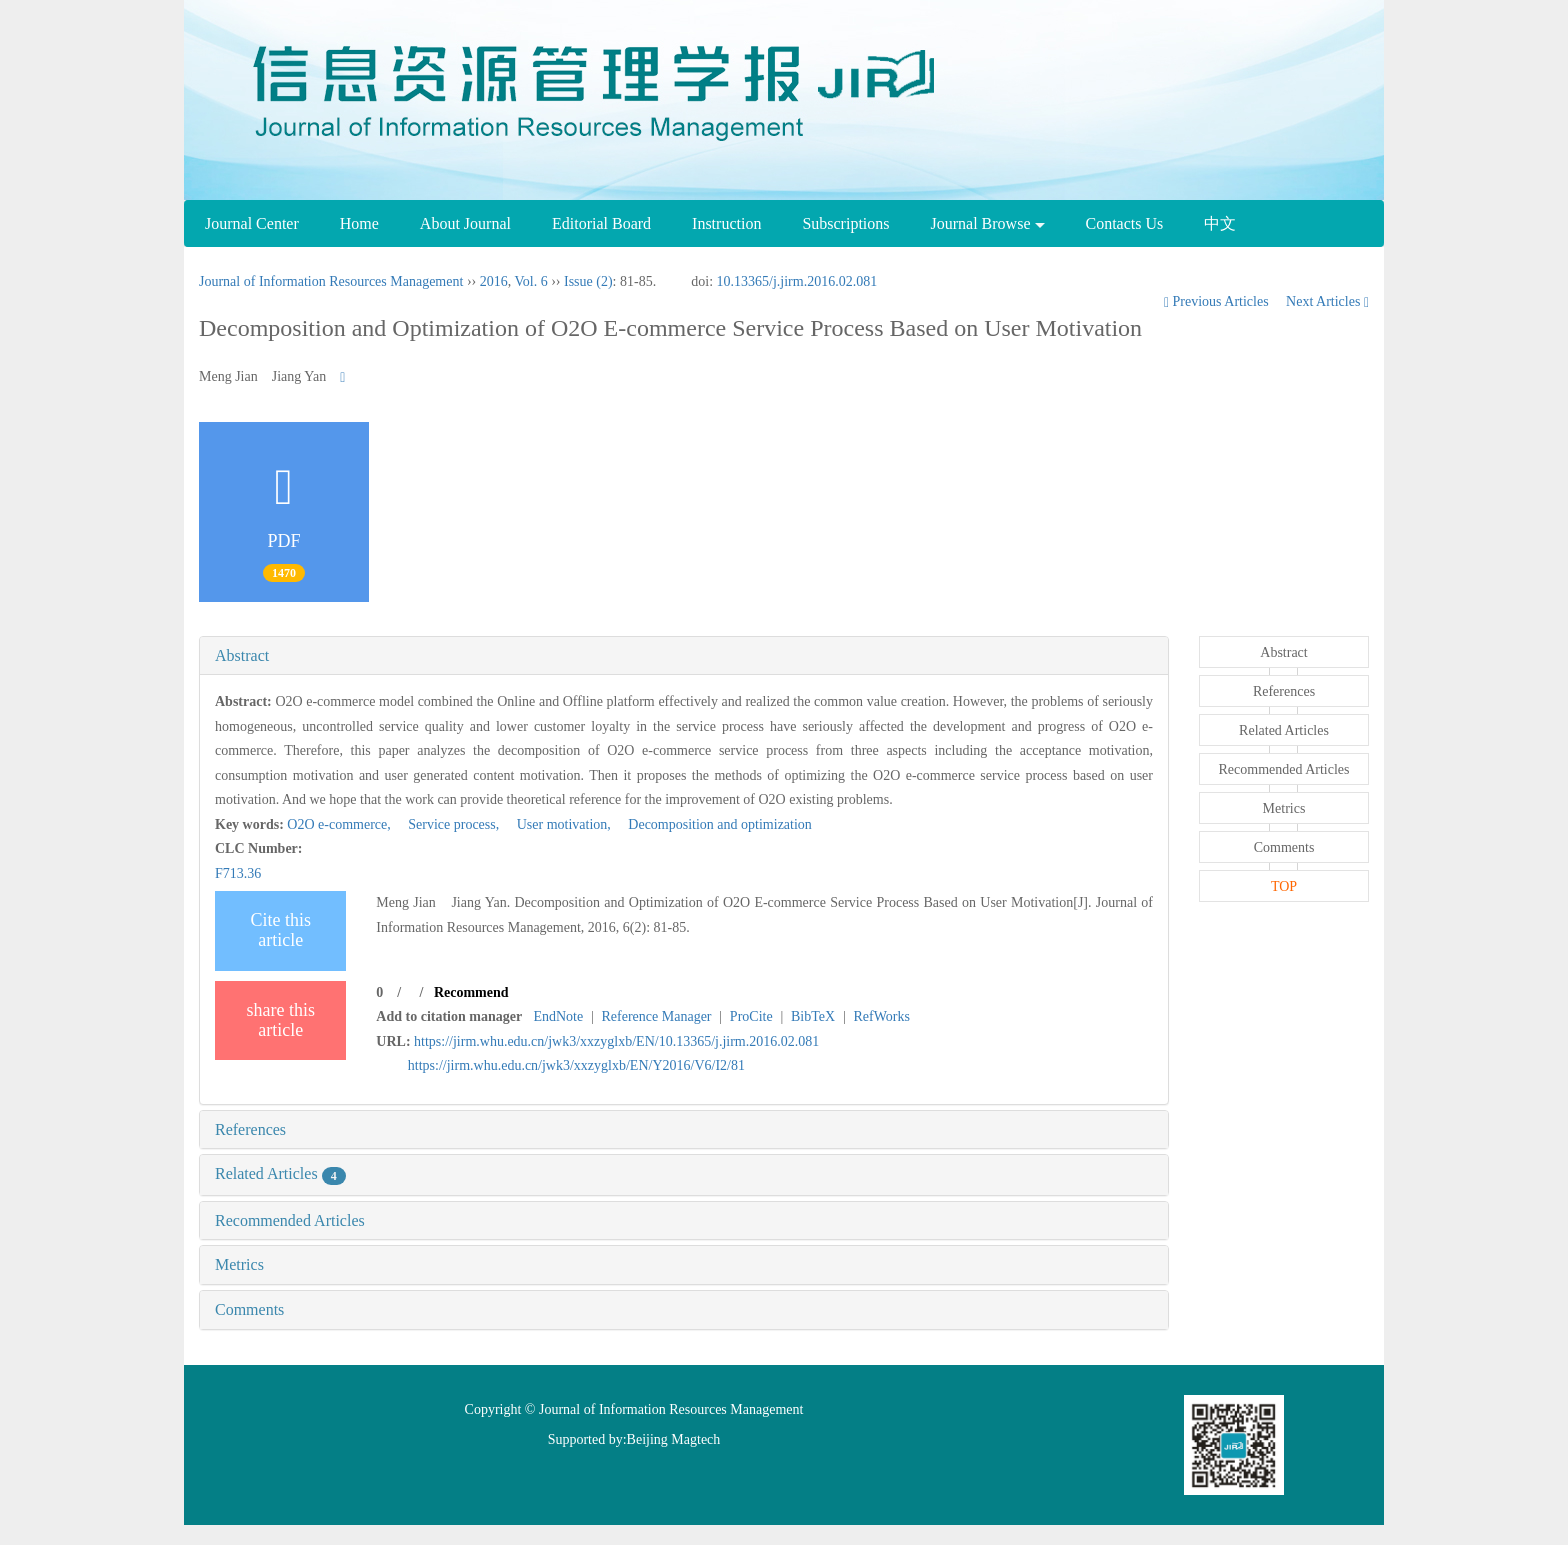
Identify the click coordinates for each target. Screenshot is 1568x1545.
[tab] (684, 656)
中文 (1220, 223)
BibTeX (813, 1016)
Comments (249, 1309)
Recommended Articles (290, 1220)
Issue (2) (588, 281)
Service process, (448, 824)
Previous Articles (1218, 301)
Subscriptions (845, 223)
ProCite (751, 1016)
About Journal (465, 223)
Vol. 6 (530, 281)
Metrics (239, 1264)
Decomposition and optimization (713, 824)
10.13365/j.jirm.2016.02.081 (797, 281)
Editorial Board (601, 223)
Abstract (242, 655)
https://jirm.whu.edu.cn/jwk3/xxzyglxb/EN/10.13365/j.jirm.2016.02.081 (616, 1041)
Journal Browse (988, 223)
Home (359, 223)
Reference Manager (657, 1016)
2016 (494, 281)
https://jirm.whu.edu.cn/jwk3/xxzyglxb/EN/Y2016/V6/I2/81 (576, 1065)
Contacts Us (1125, 223)
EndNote (558, 1016)
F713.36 (238, 873)
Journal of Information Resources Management (331, 281)
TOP (1284, 886)
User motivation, (559, 824)
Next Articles (1327, 301)
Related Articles (280, 1173)
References (250, 1129)
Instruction (726, 223)
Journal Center (252, 223)
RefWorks (881, 1016)
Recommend (471, 992)
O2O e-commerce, (340, 824)
